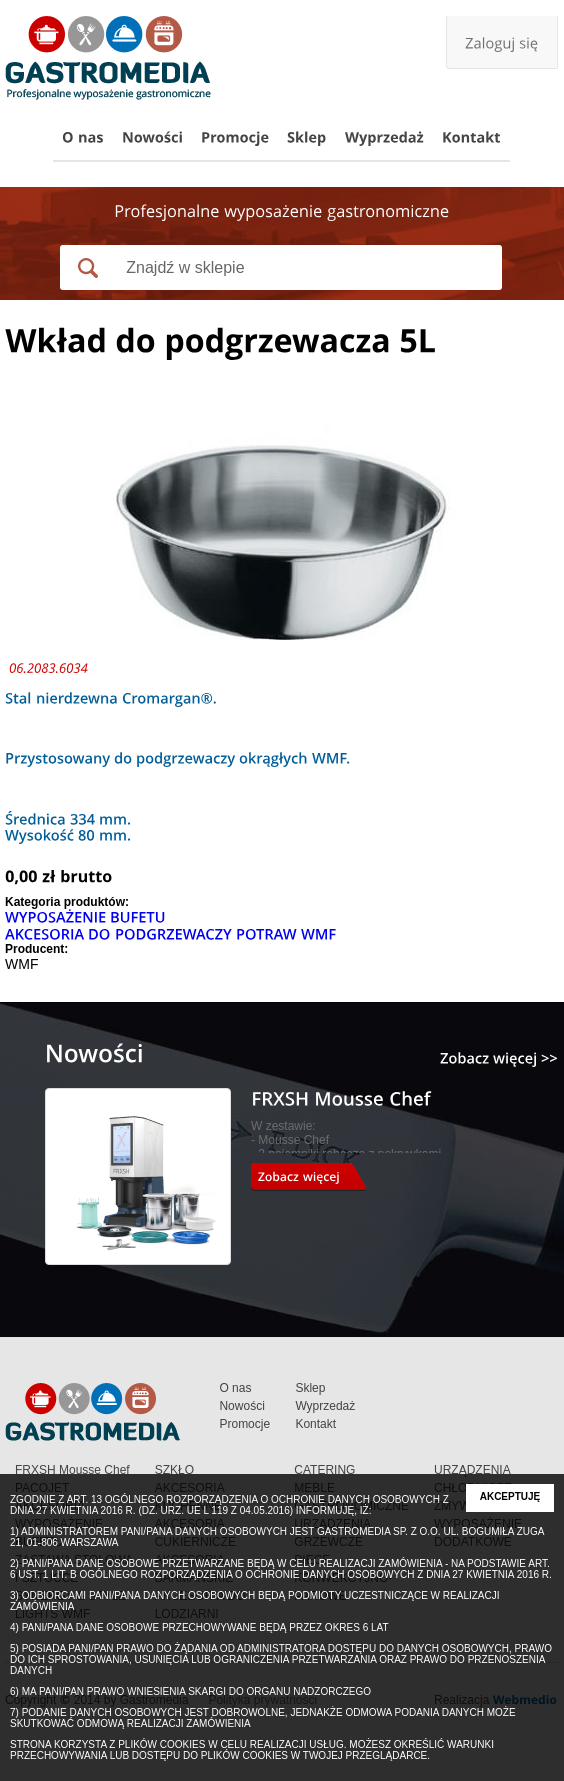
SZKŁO (174, 1470)
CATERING (324, 1470)
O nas (235, 1388)
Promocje (244, 1424)
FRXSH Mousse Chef (72, 1470)
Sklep (310, 1388)
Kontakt (315, 1424)
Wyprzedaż (325, 1406)
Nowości (241, 1406)
